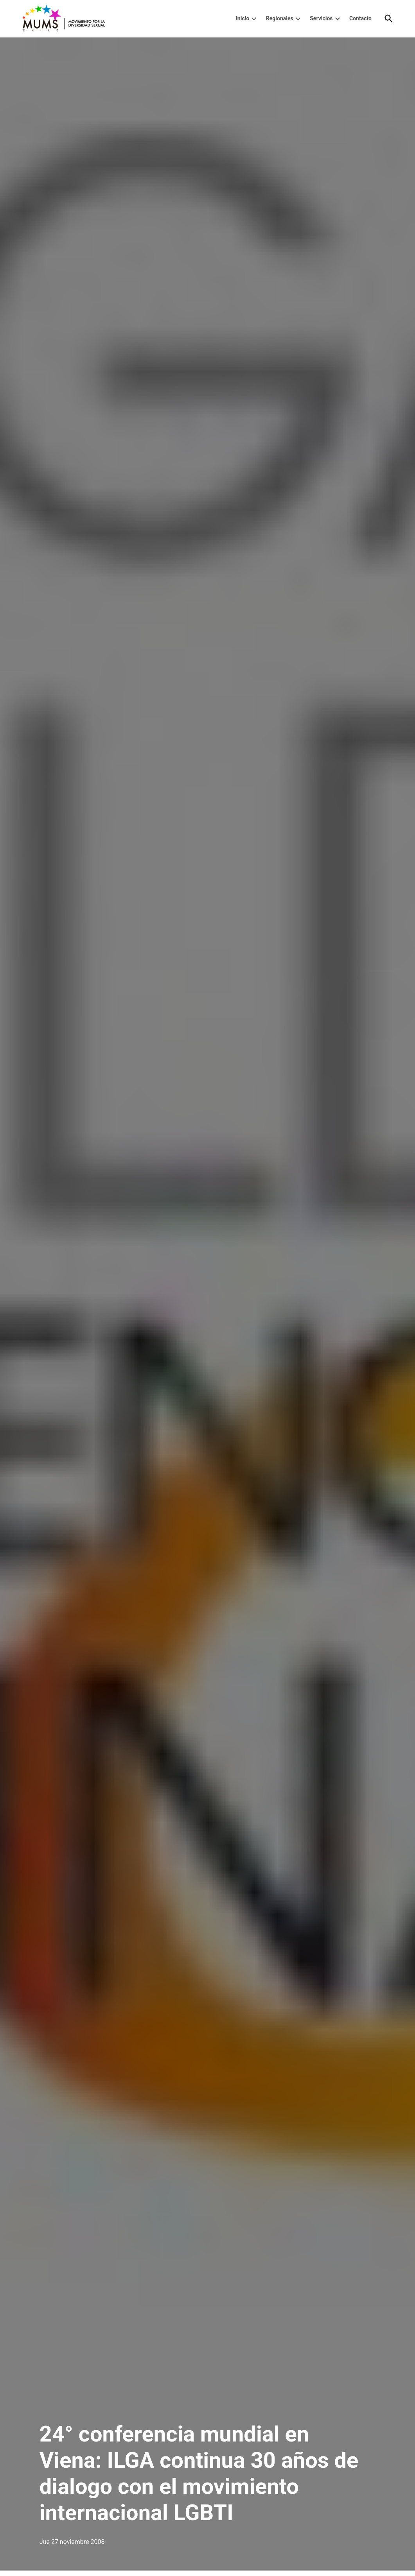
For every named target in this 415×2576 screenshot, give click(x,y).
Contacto (360, 18)
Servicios (321, 18)
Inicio (243, 18)
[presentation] (254, 18)
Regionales (279, 18)
